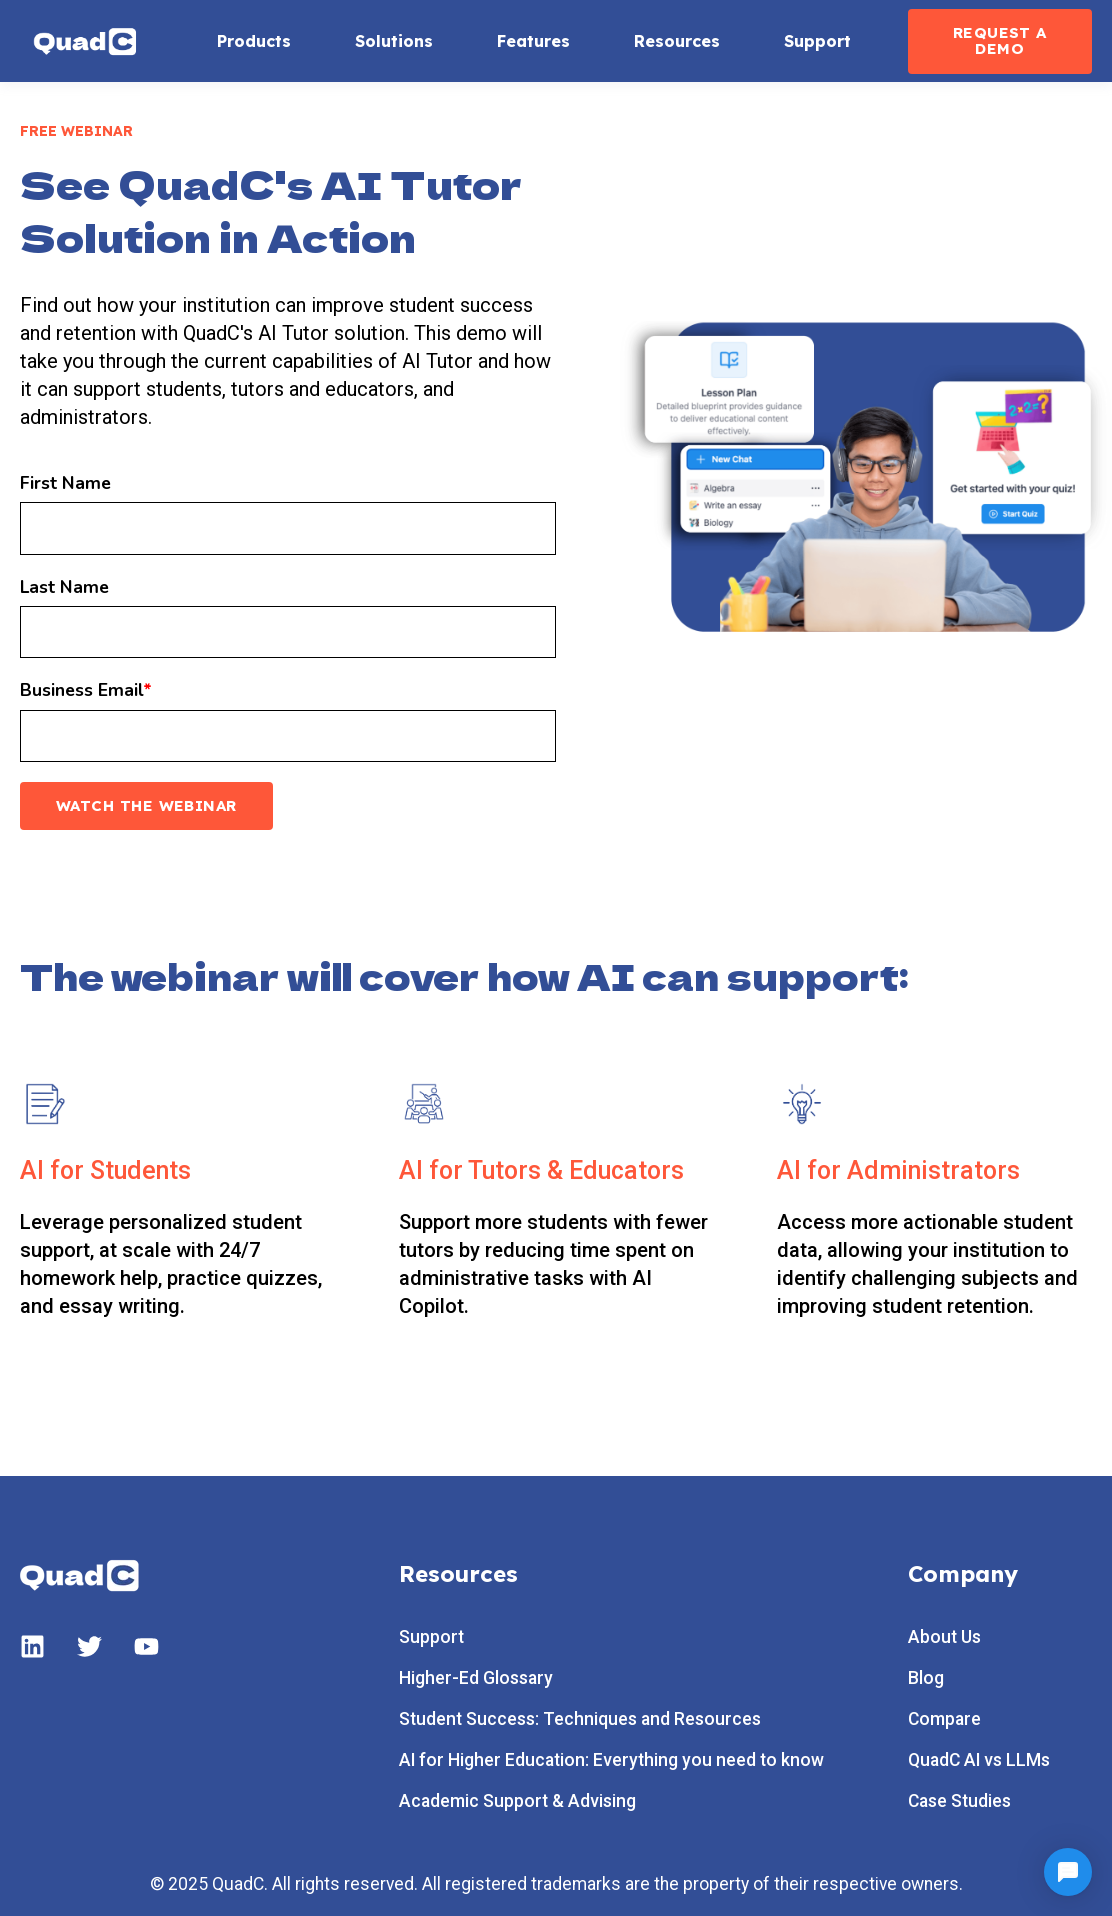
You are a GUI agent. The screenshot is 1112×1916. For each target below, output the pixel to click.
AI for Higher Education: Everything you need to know (611, 1760)
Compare (944, 1719)
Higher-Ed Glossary (476, 1678)
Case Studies (959, 1801)
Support (431, 1637)
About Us (944, 1637)
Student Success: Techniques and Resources (580, 1719)
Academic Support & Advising (517, 1801)
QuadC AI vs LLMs (979, 1760)
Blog (926, 1678)
